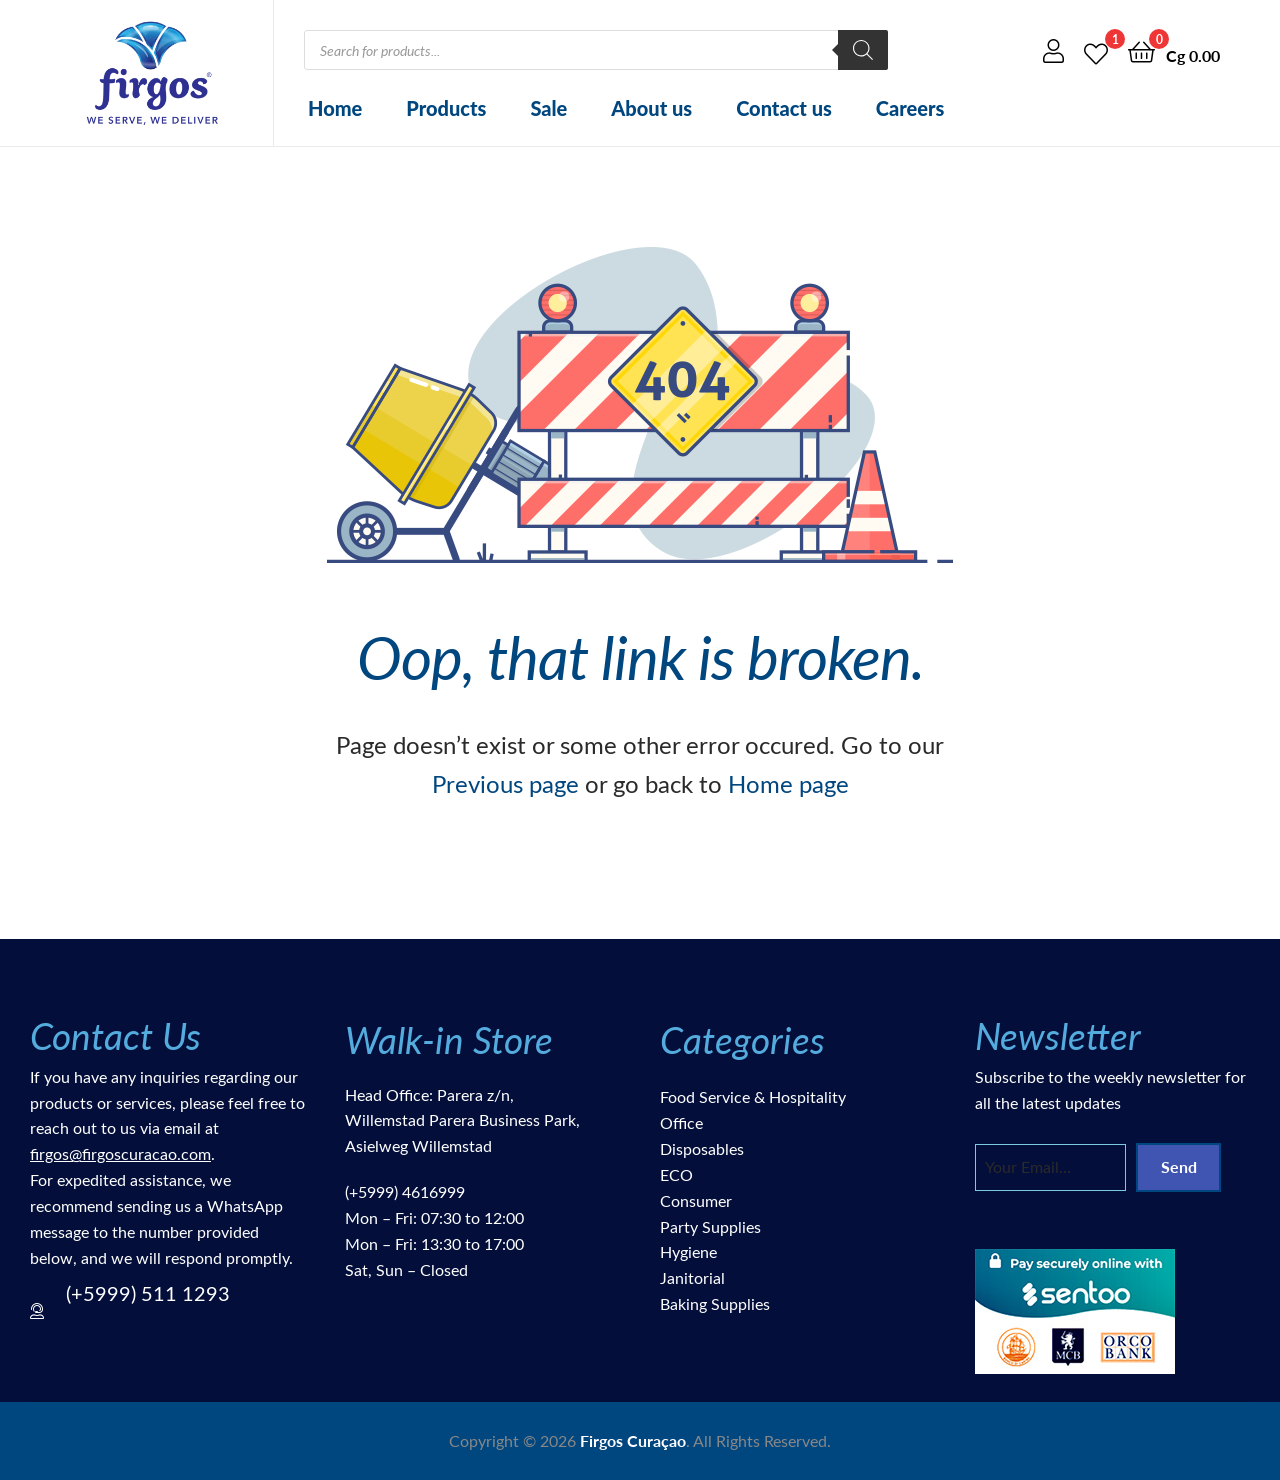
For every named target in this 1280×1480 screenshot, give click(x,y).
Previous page (505, 783)
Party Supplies (710, 1226)
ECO (676, 1174)
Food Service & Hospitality (753, 1096)
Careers (910, 108)
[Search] (863, 50)
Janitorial (692, 1277)
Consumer (696, 1200)
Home (335, 108)
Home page (788, 783)
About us (651, 108)
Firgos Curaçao (633, 1440)
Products (446, 108)
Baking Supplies (715, 1303)
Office (681, 1122)
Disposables (702, 1148)
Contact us (784, 108)
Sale (548, 108)
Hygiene (688, 1251)
